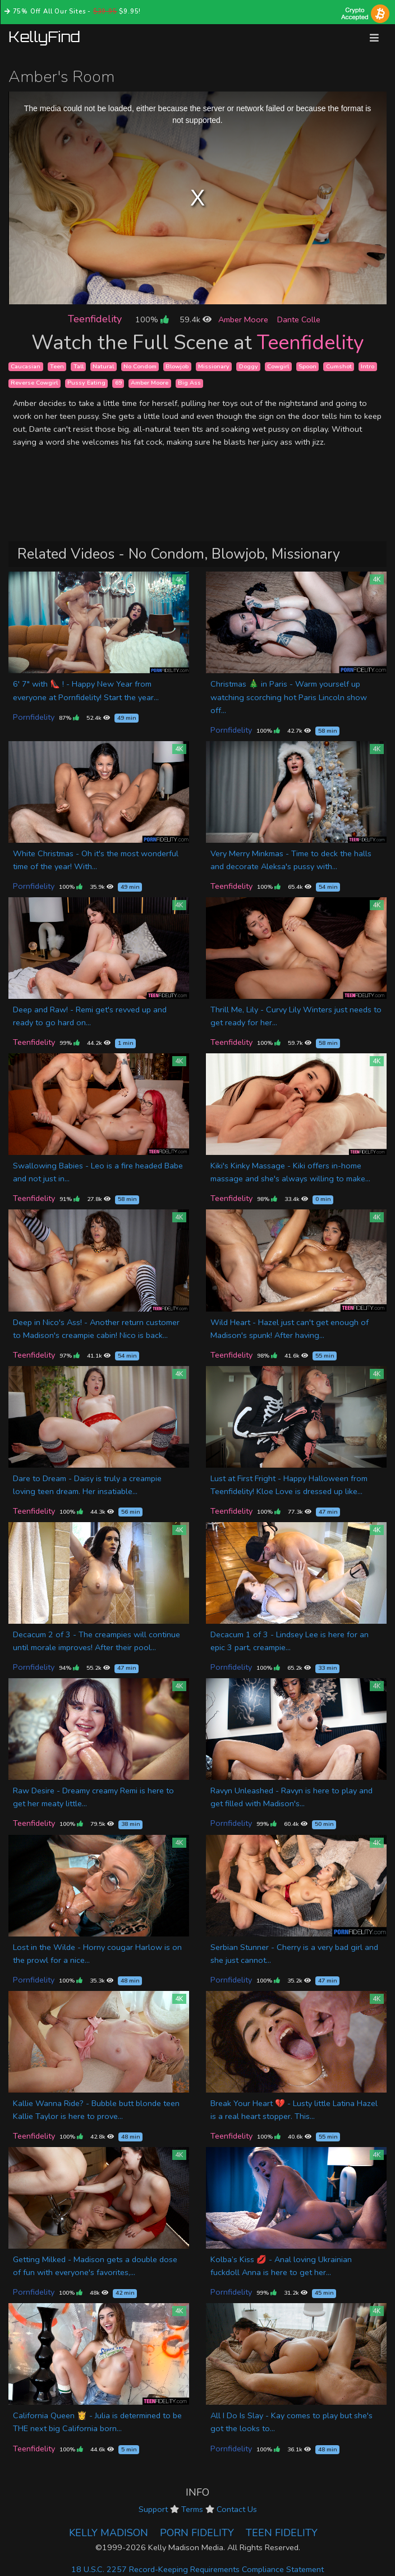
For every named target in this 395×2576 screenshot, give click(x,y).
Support (153, 2509)
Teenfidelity (95, 319)
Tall (79, 366)
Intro (367, 366)
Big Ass (189, 383)
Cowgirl (278, 366)
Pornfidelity (33, 717)
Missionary (213, 366)
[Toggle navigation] (374, 38)
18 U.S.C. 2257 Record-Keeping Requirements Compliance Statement (197, 2569)
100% (151, 319)
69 (118, 383)
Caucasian (25, 366)
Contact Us (237, 2509)
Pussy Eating (86, 383)
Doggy (248, 366)
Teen (57, 366)
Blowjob (177, 366)
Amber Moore (243, 319)
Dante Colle (298, 319)
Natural (103, 366)
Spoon (307, 366)
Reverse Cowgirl (34, 383)
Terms (192, 2509)
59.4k (196, 319)
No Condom (140, 366)
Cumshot (339, 366)
